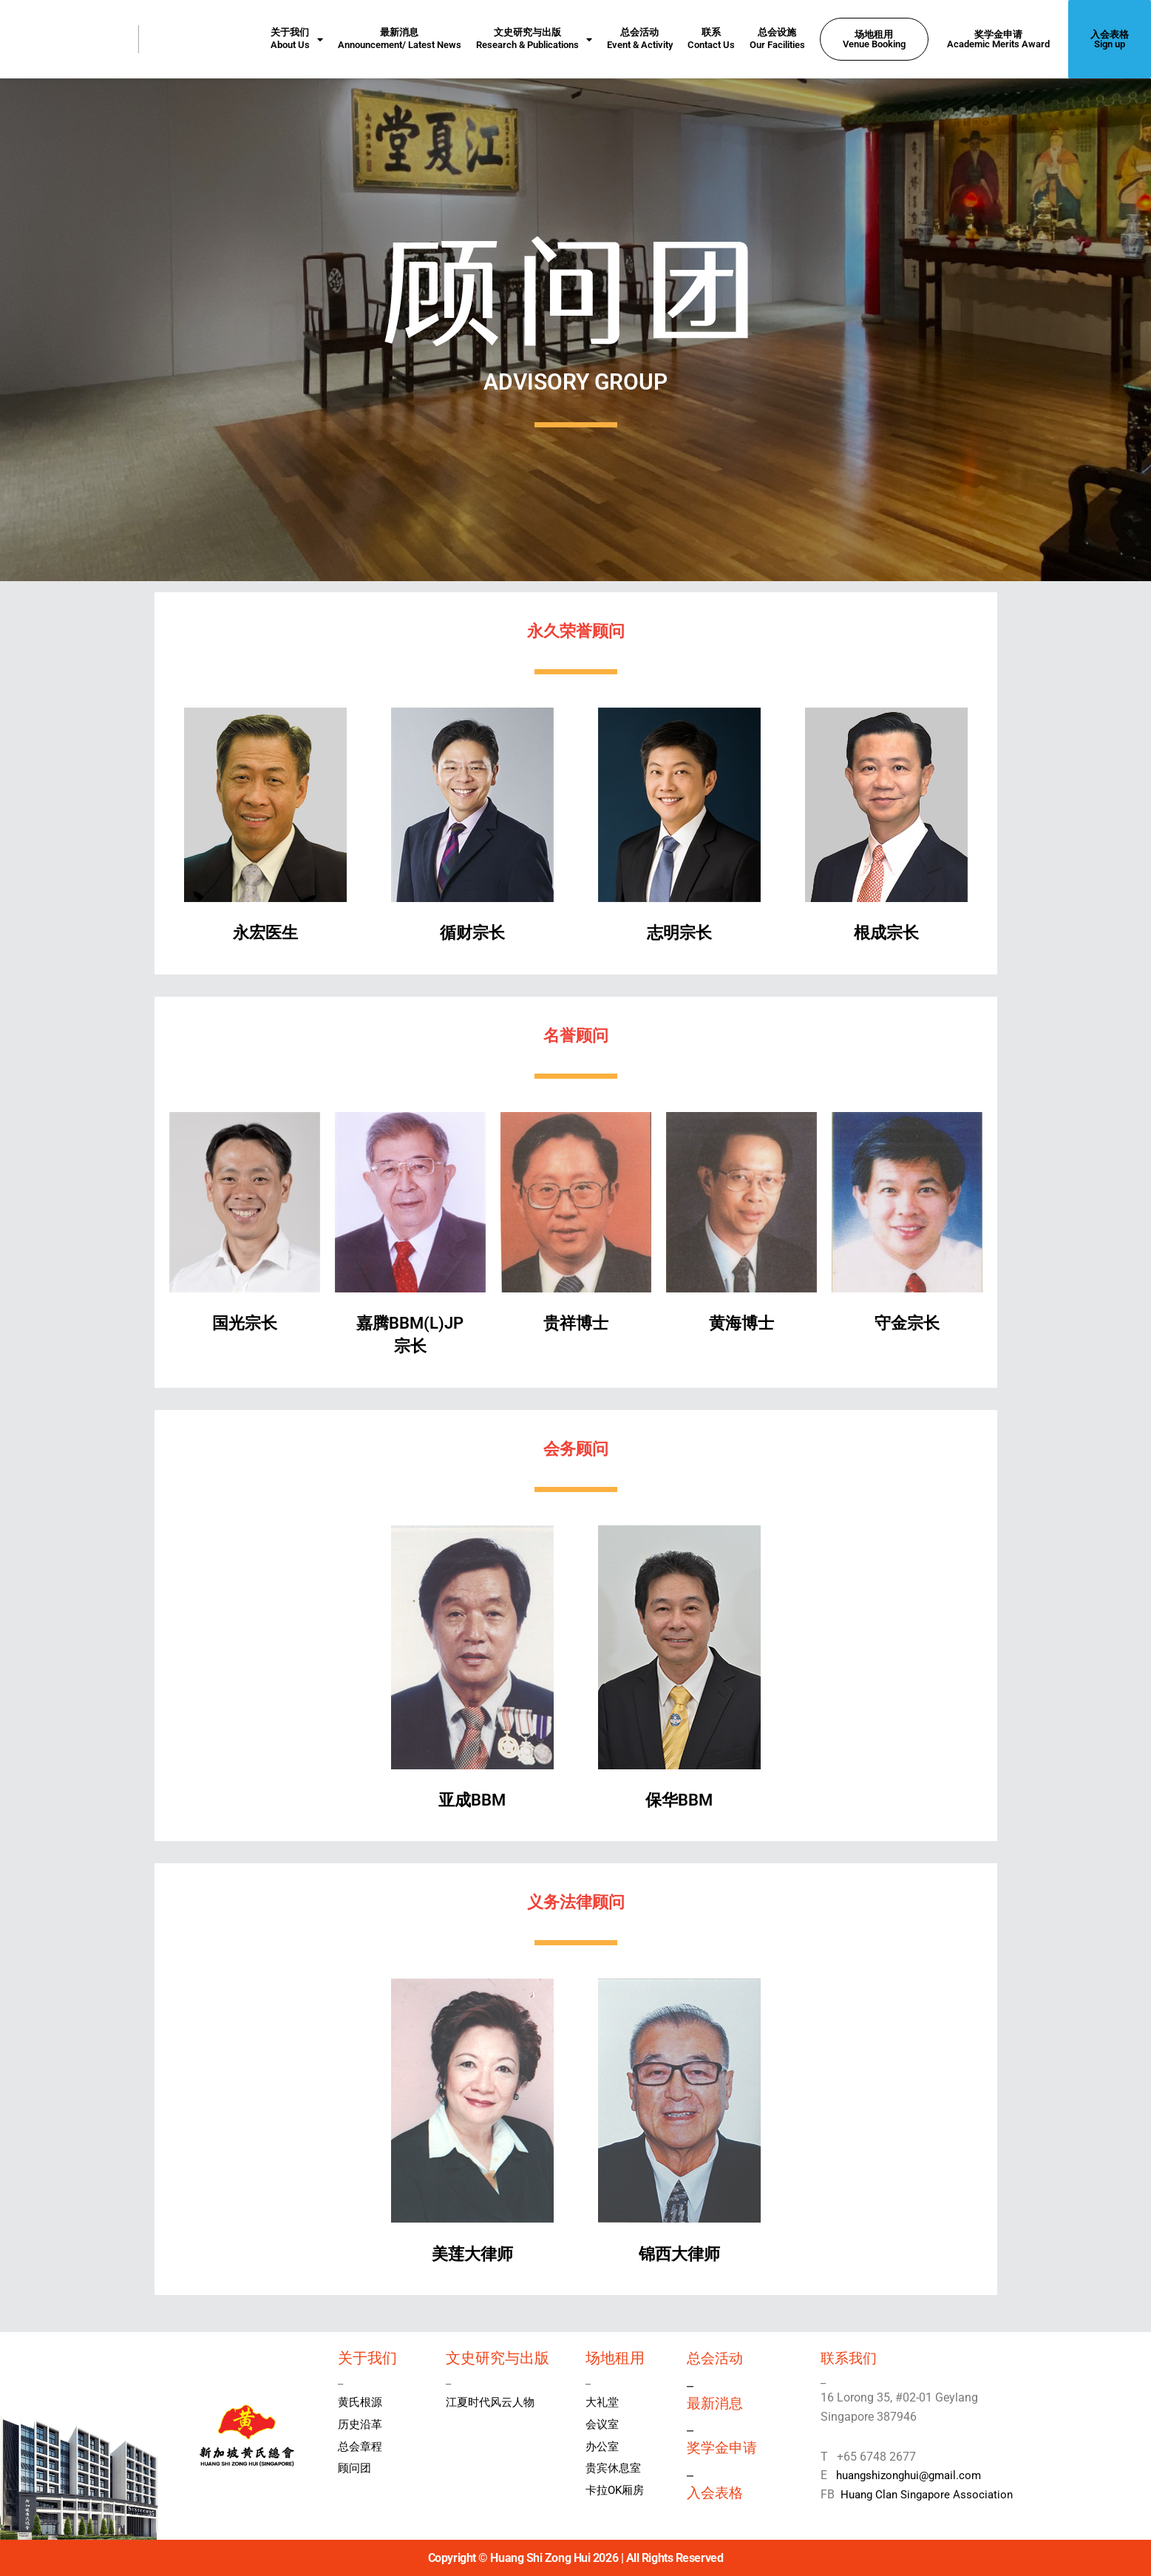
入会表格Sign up (1109, 39)
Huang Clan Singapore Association (931, 2494)
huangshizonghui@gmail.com (911, 2475)
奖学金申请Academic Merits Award (998, 39)
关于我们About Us (297, 39)
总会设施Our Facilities (777, 38)
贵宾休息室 (615, 2468)
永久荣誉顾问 (575, 629)
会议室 (603, 2424)
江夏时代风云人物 (493, 2402)
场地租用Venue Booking (874, 39)
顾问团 (355, 2468)
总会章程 (361, 2446)
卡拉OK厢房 (616, 2490)
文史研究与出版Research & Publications (534, 39)
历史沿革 (361, 2424)
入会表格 (716, 2491)
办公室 (603, 2446)
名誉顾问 (576, 1033)
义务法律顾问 (575, 1900)
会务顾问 (576, 1447)
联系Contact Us (711, 38)
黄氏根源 (361, 2402)
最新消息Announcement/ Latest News (399, 38)
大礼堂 (603, 2402)
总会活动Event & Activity (640, 38)
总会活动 (716, 2358)
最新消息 (716, 2402)
